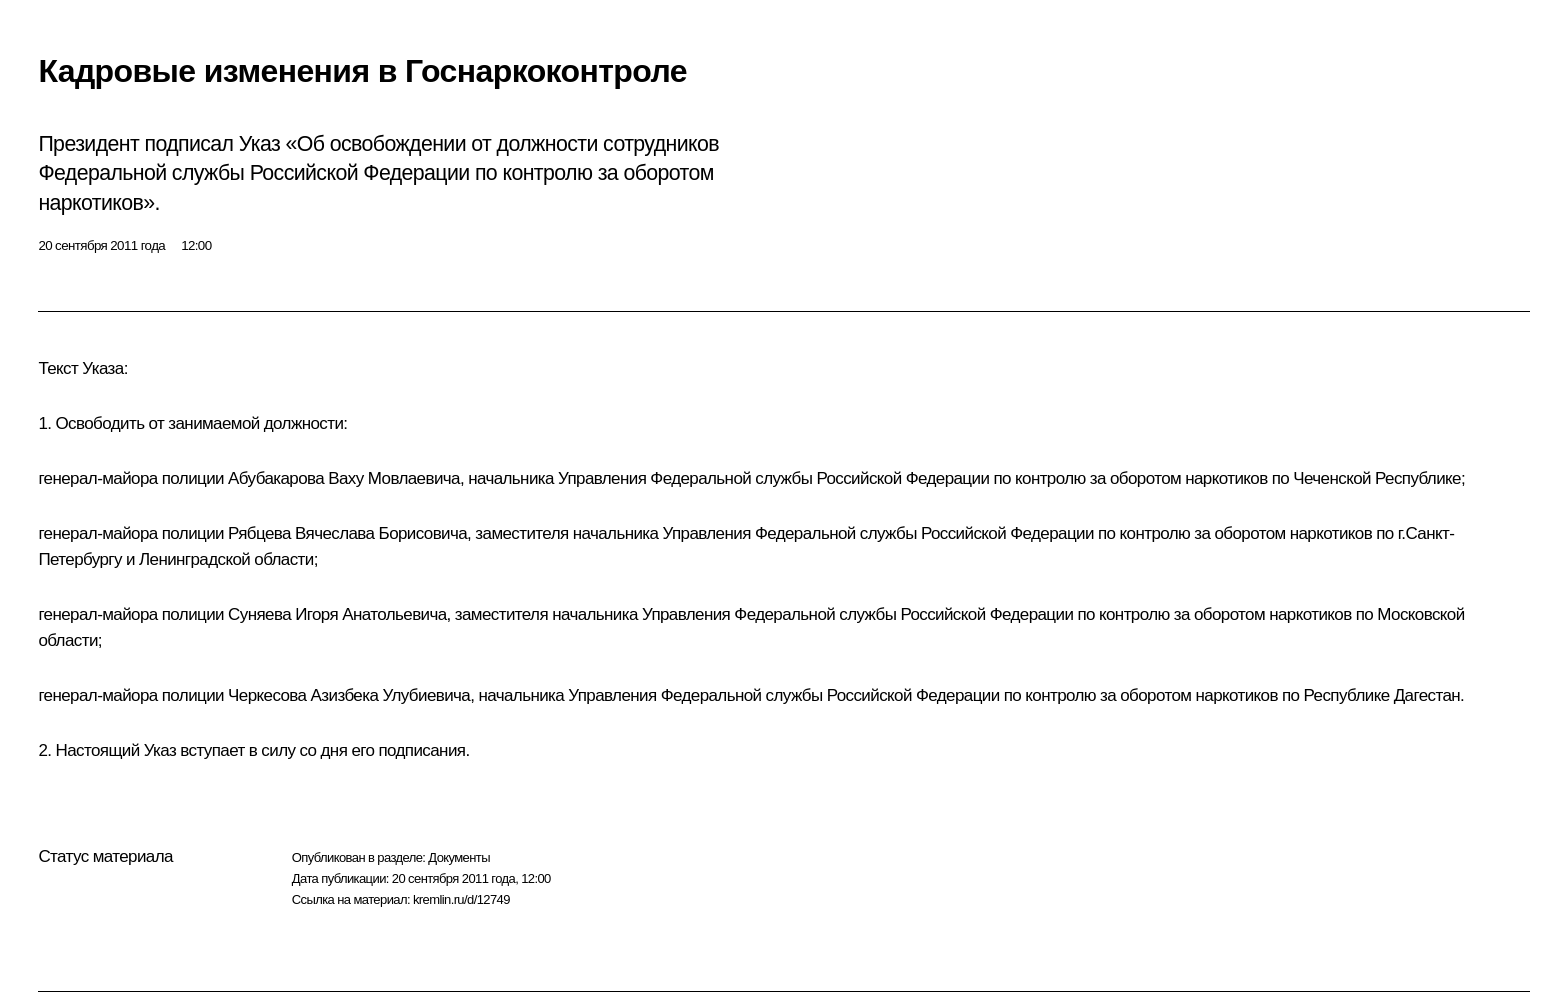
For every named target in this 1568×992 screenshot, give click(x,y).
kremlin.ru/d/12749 (461, 899)
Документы (459, 857)
